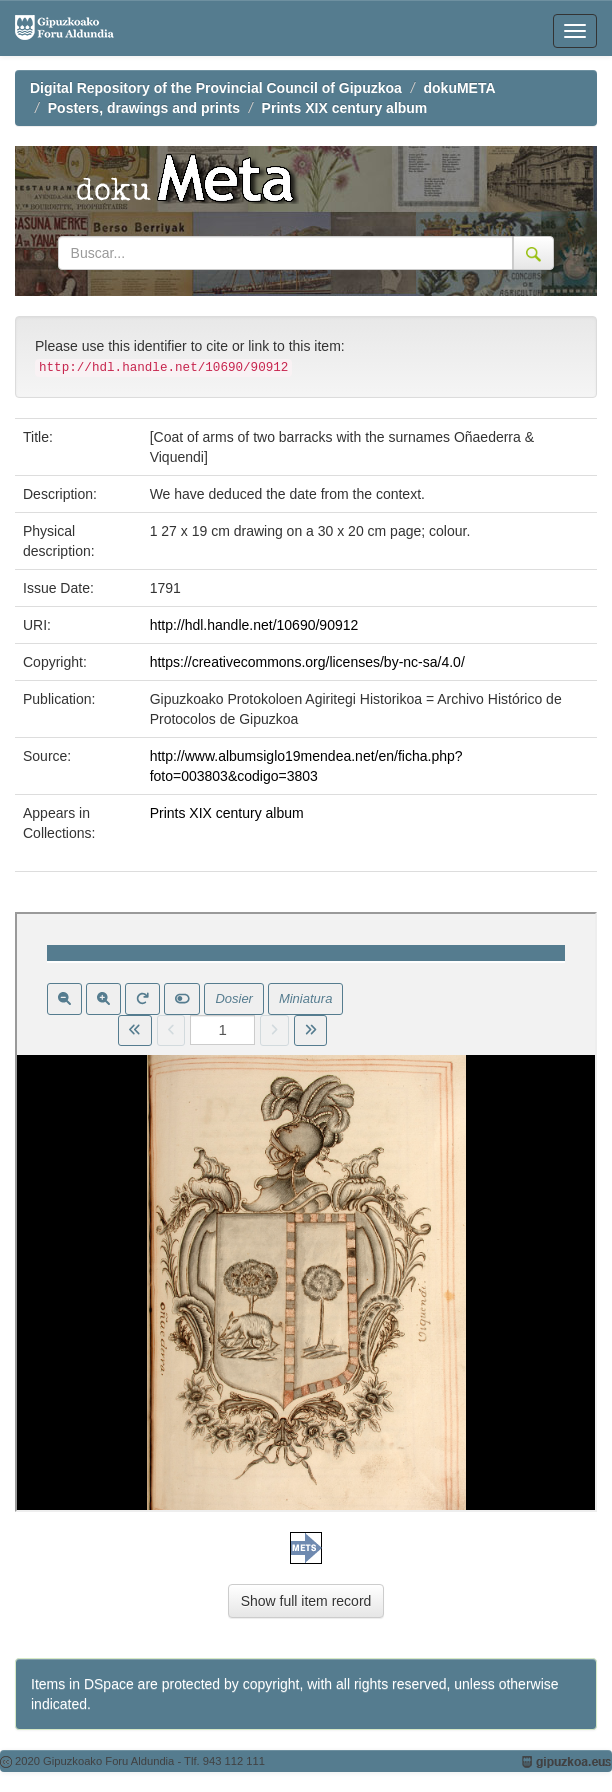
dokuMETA (460, 88)
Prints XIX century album (345, 108)
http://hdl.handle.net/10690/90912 (254, 625)
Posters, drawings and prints (144, 108)
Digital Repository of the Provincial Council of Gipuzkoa (216, 88)
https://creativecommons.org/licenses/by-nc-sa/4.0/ (307, 662)
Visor (306, 1212)
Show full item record (306, 1601)
